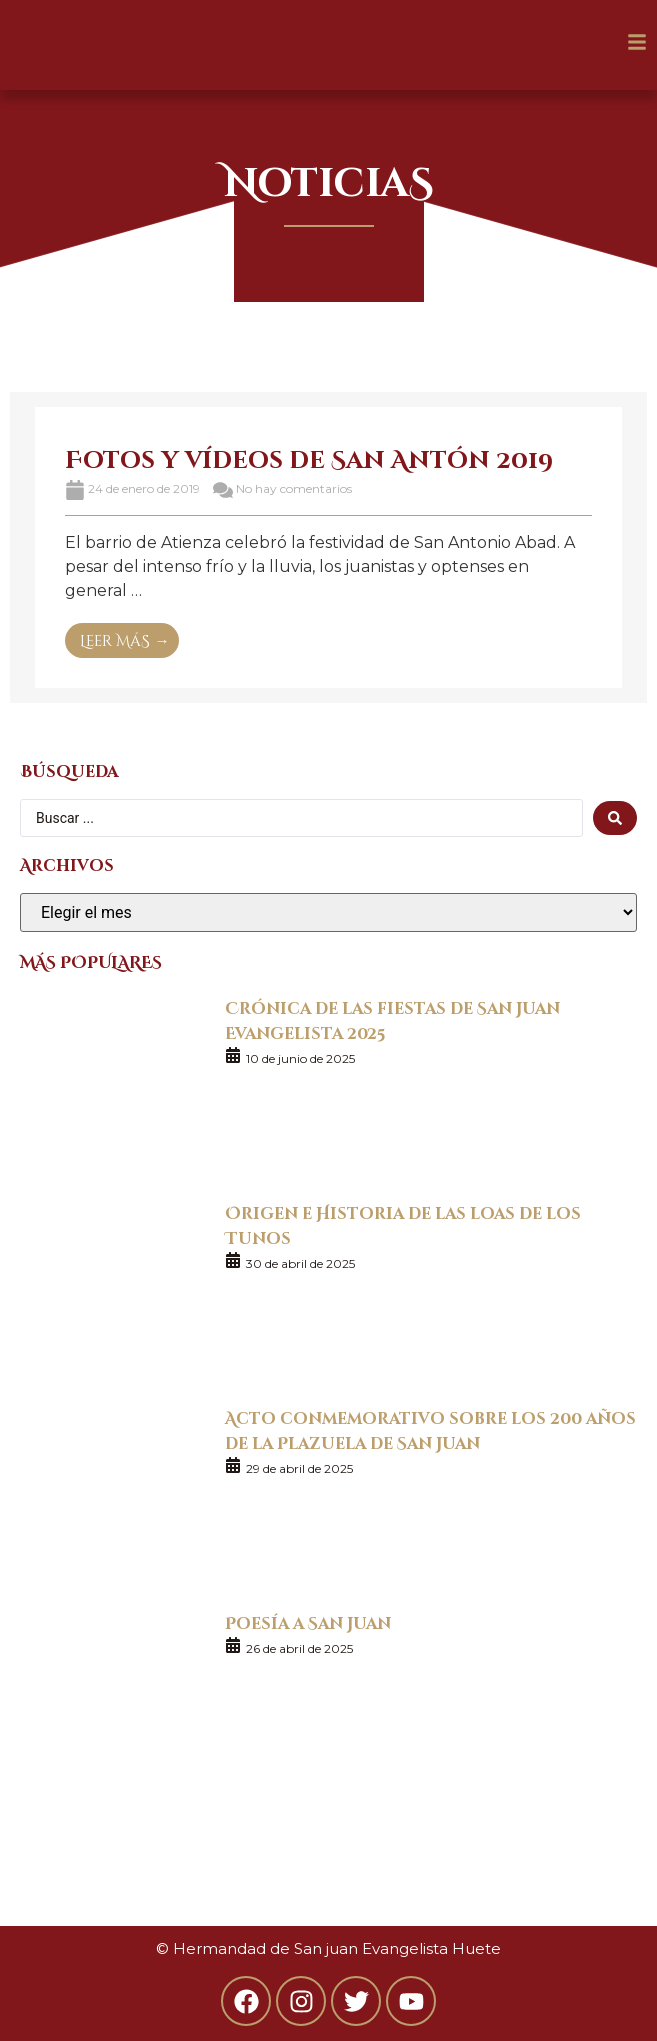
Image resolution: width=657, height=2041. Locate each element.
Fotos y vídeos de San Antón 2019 (309, 458)
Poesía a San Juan (308, 1622)
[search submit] (615, 818)
